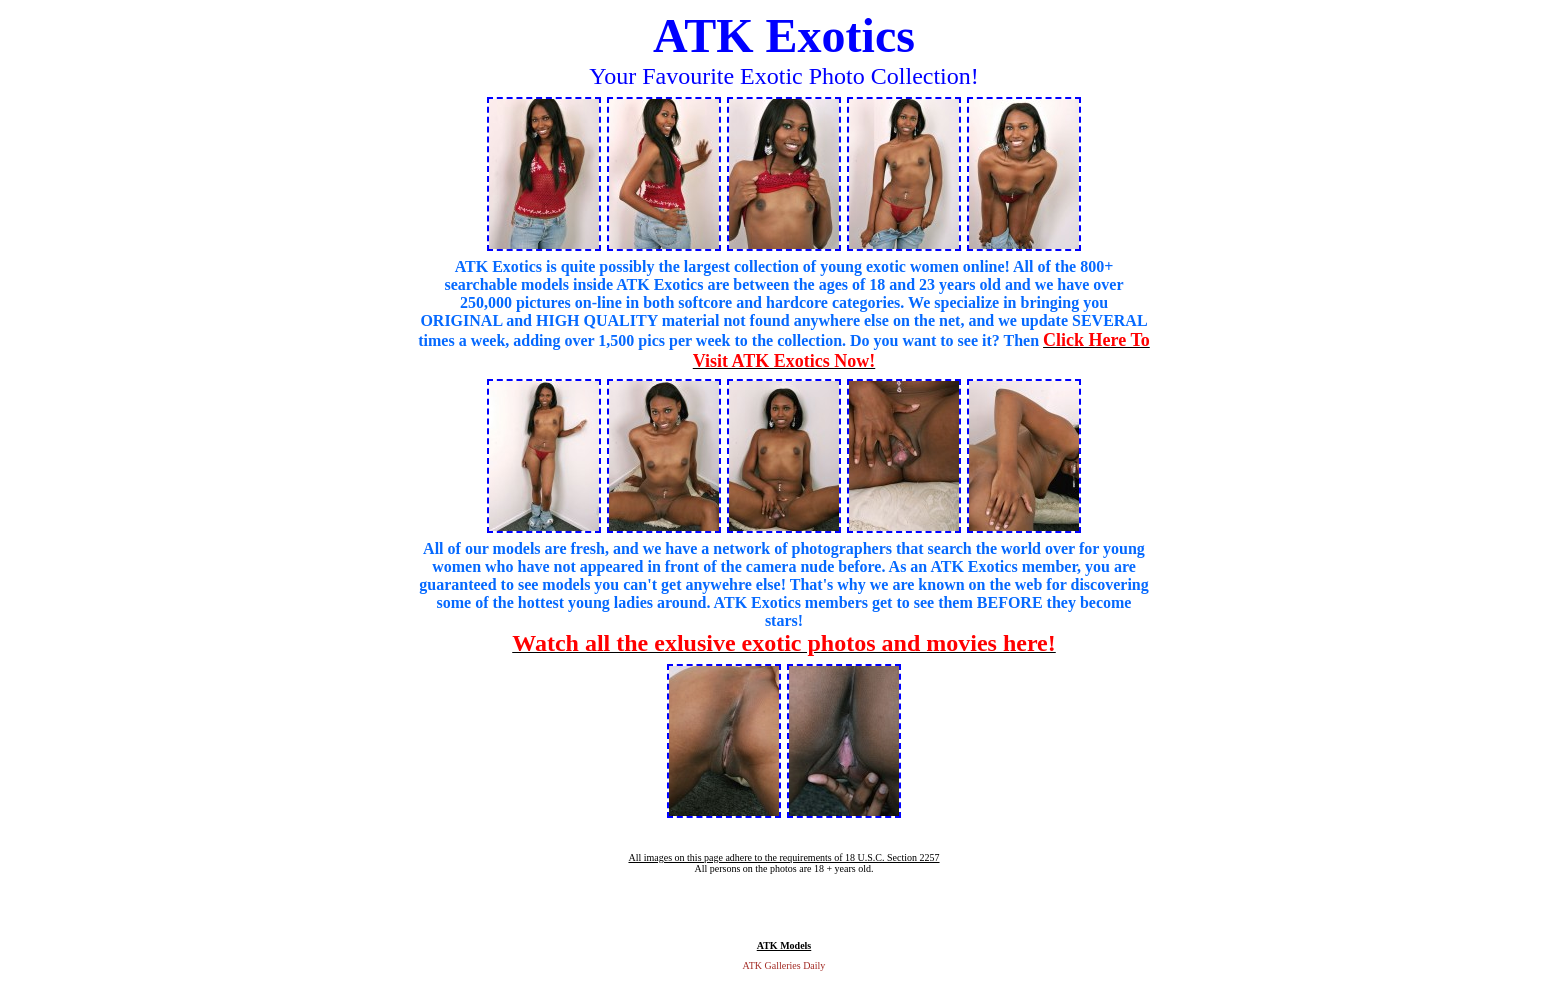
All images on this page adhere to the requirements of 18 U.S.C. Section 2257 (783, 857)
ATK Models (784, 945)
